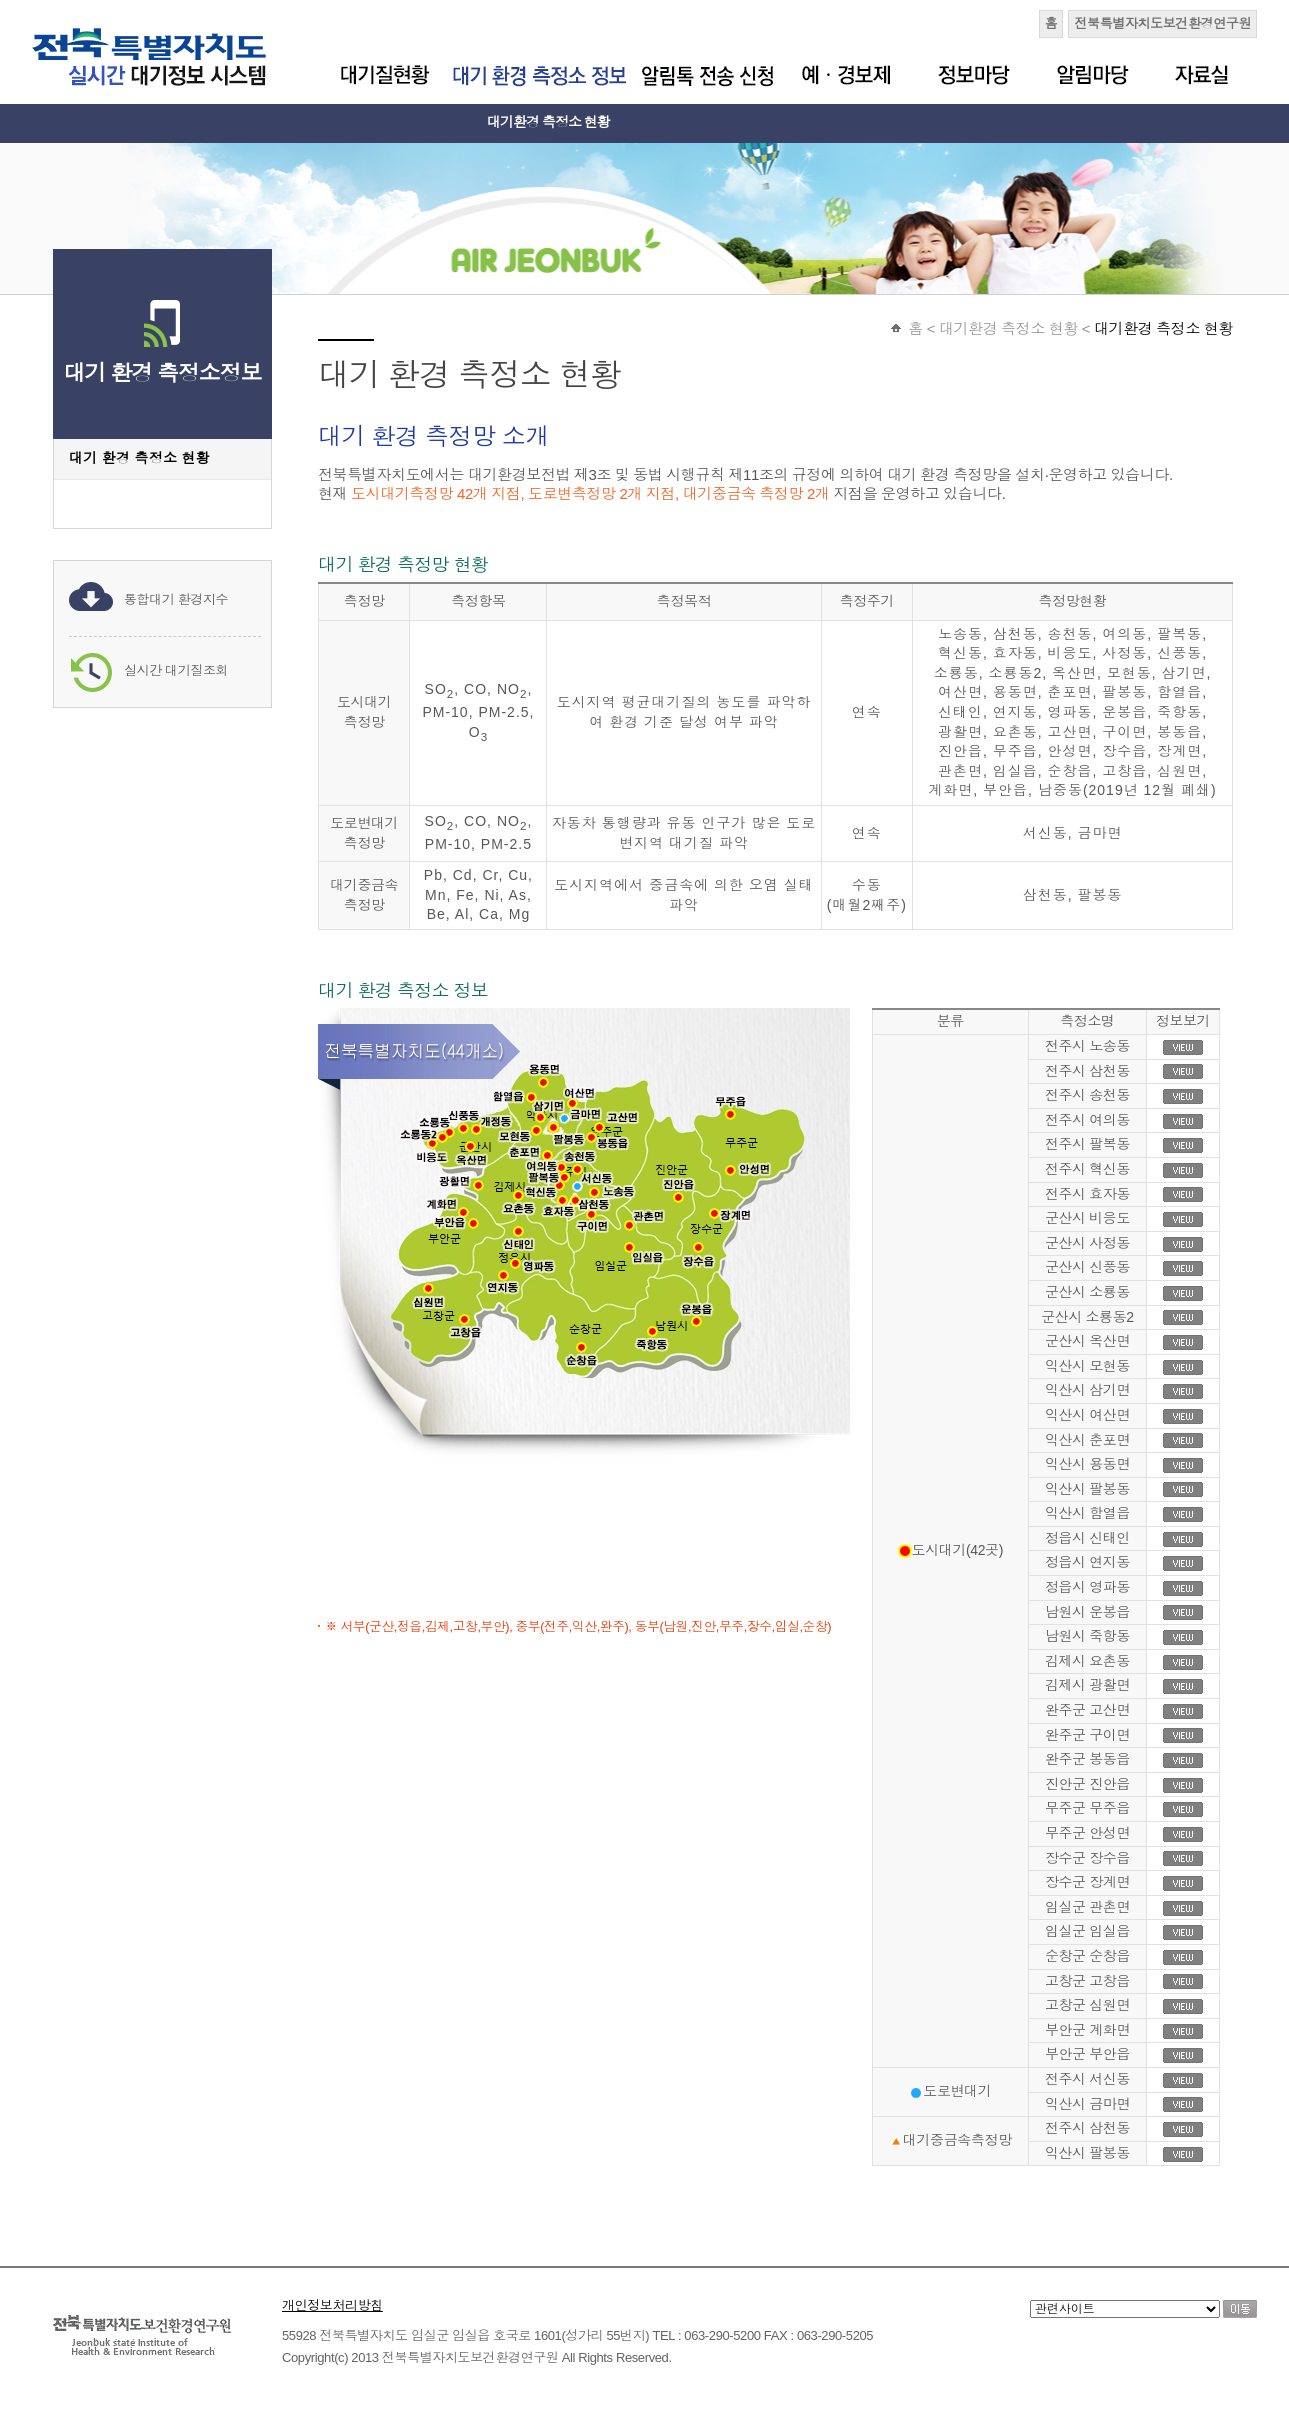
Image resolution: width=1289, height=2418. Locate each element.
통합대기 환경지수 (176, 599)
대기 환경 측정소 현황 (139, 458)
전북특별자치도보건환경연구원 (1162, 23)
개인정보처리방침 (332, 2305)
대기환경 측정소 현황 (548, 122)
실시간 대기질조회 (176, 670)
